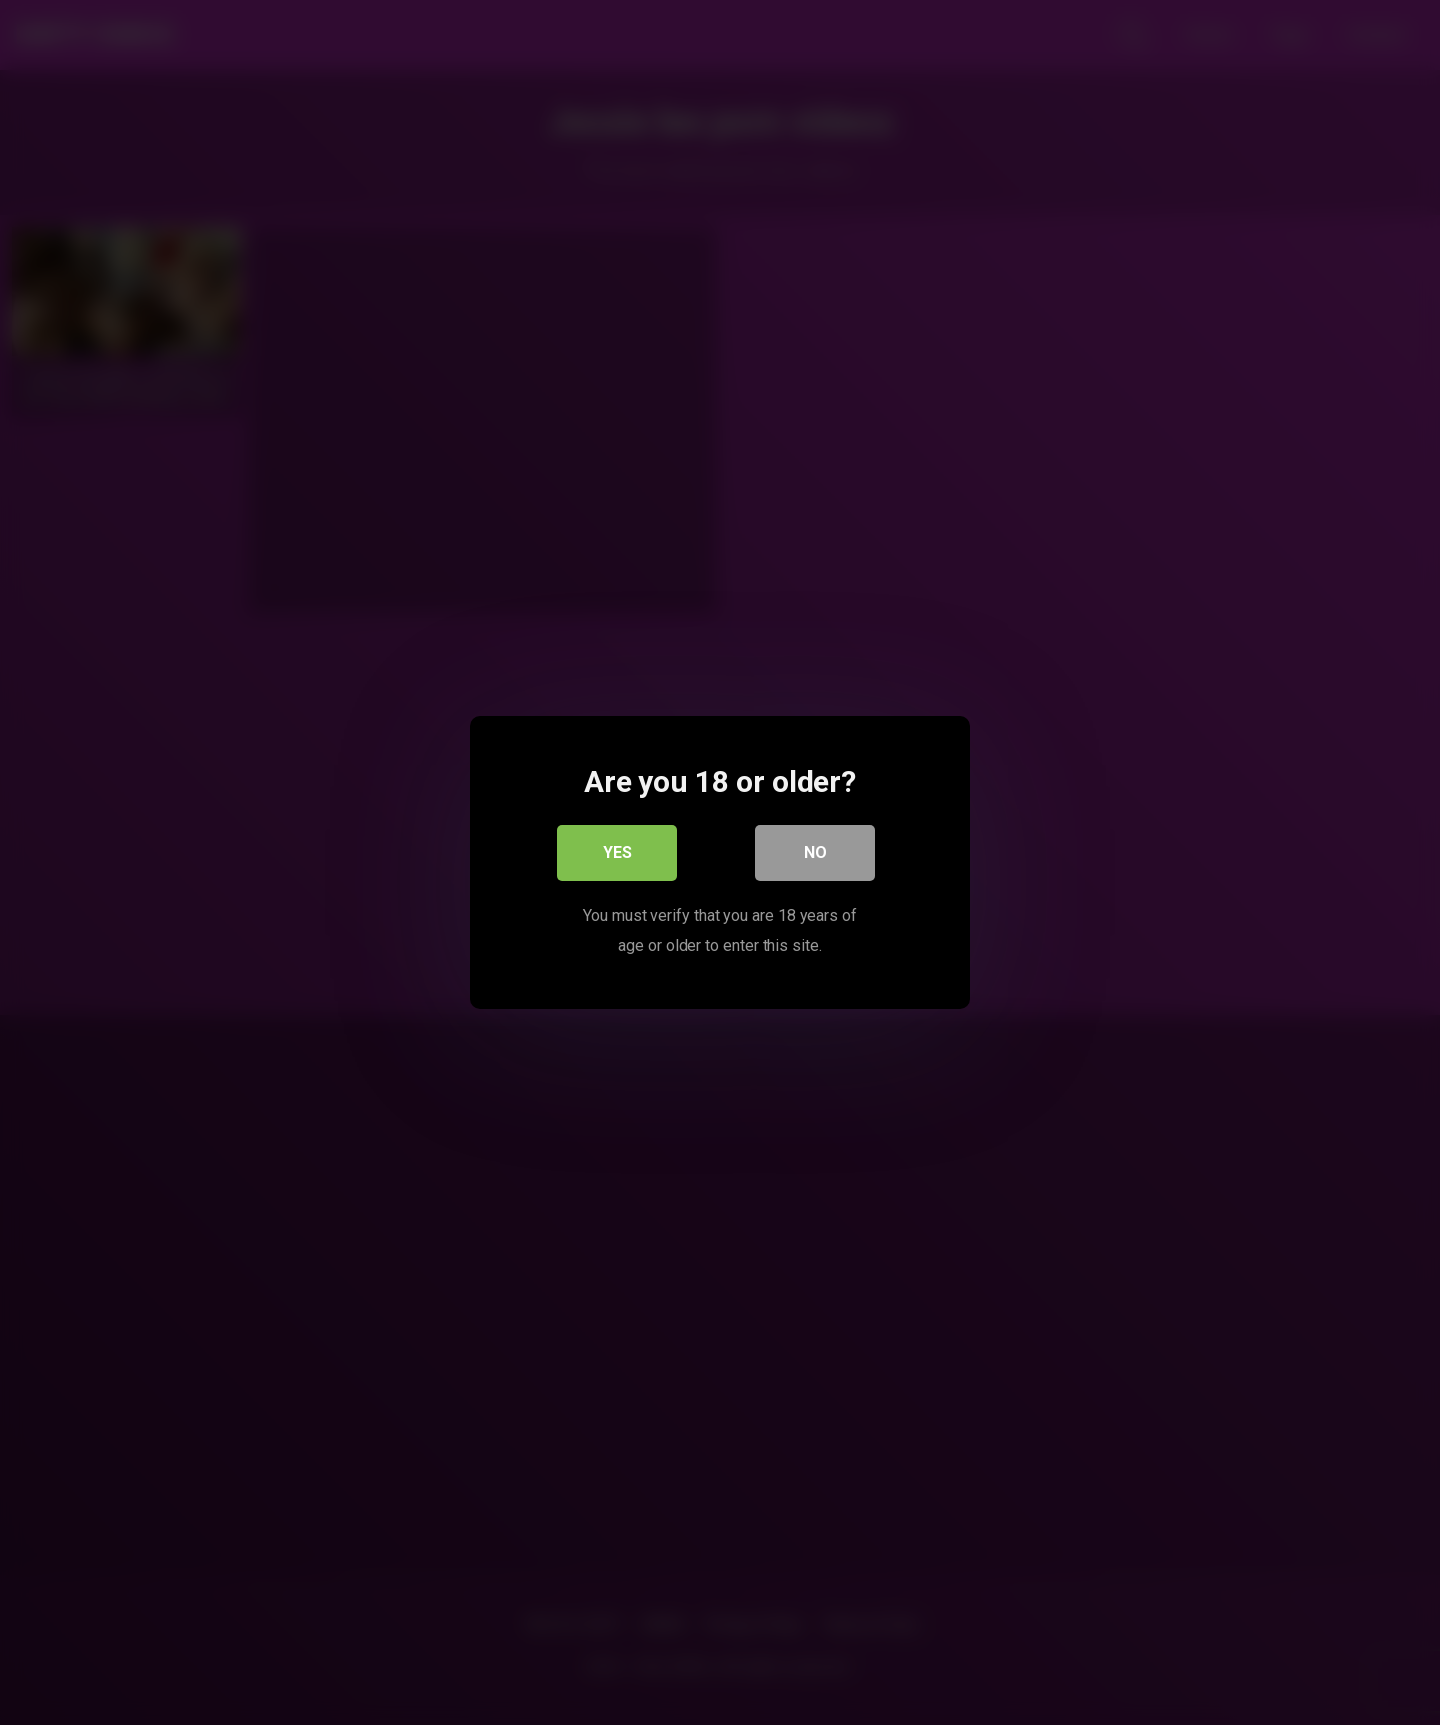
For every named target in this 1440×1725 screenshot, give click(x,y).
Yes (617, 852)
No (815, 852)
